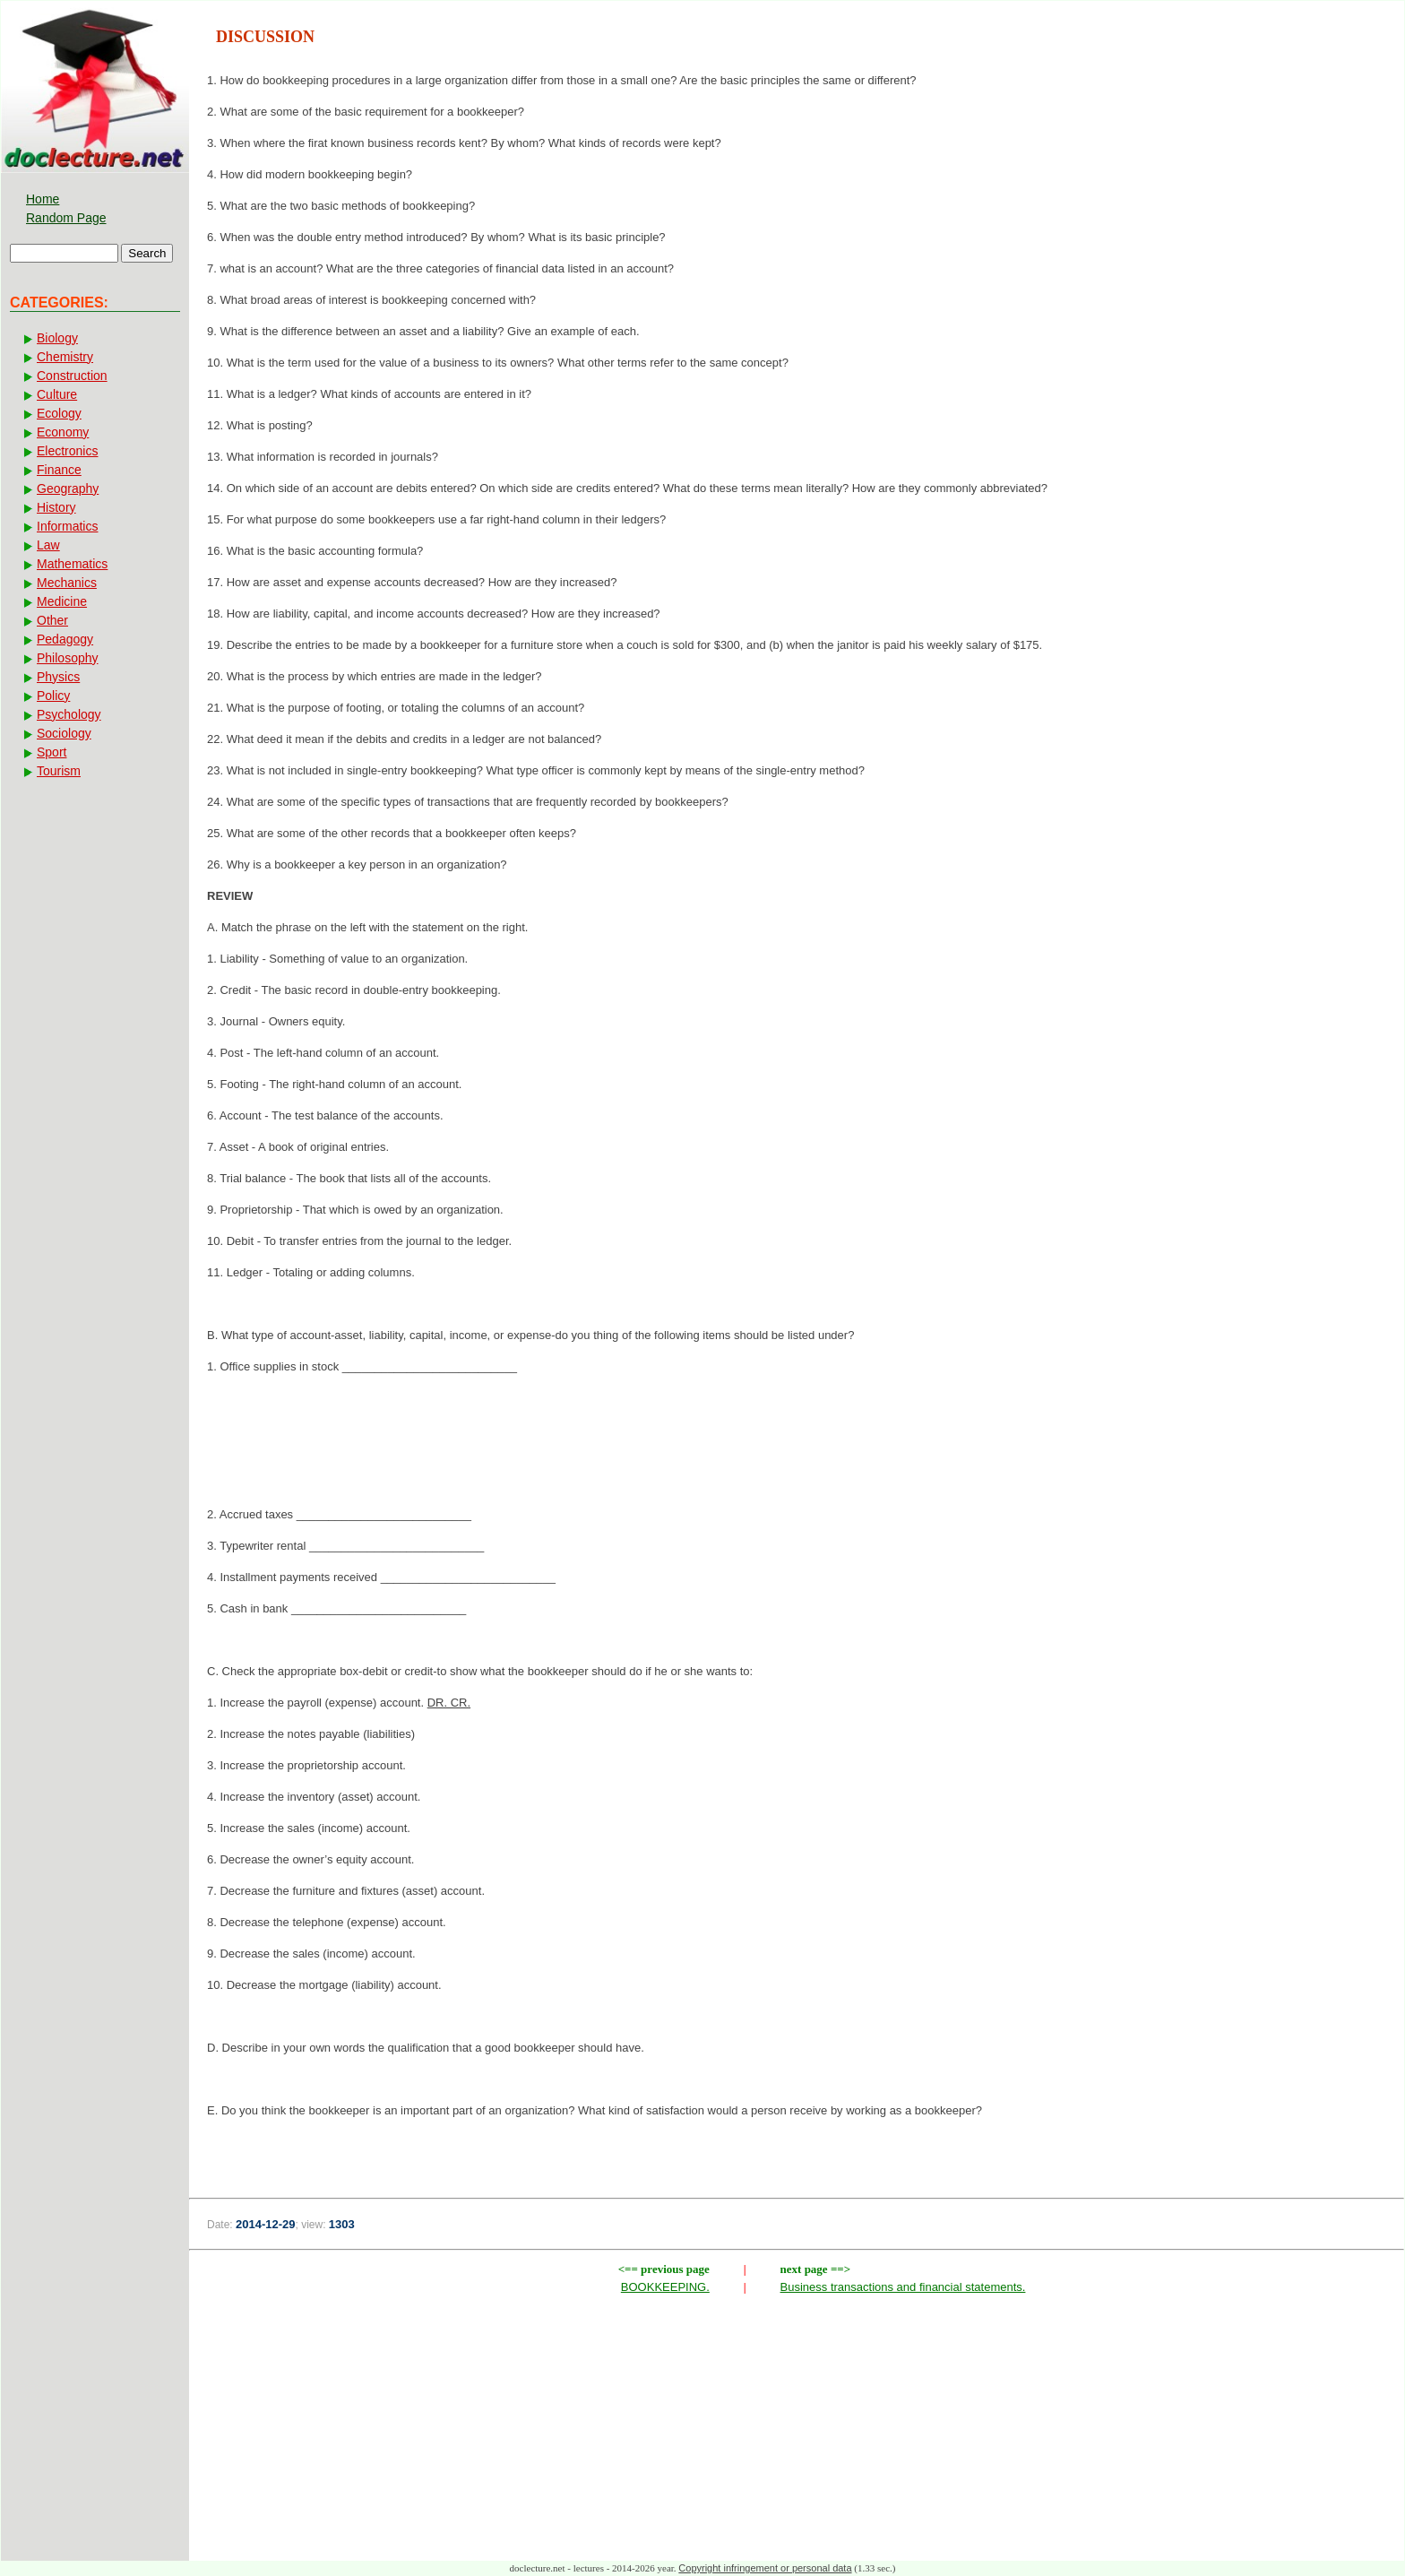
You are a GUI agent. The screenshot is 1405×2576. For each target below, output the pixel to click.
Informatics (67, 526)
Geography (68, 488)
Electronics (67, 451)
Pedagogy (65, 639)
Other (52, 620)
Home (42, 199)
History (56, 507)
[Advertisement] (796, 1445)
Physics (58, 677)
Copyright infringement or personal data (764, 2568)
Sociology (64, 733)
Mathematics (72, 564)
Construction (72, 375)
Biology (57, 338)
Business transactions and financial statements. (903, 2287)
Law (48, 545)
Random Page (66, 218)
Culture (57, 394)
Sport (51, 752)
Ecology (59, 413)
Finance (59, 469)
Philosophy (68, 658)
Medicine (62, 601)
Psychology (69, 714)
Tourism (59, 771)
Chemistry (65, 357)
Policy (53, 695)
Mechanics (67, 582)
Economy (63, 432)
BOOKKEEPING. (665, 2287)
